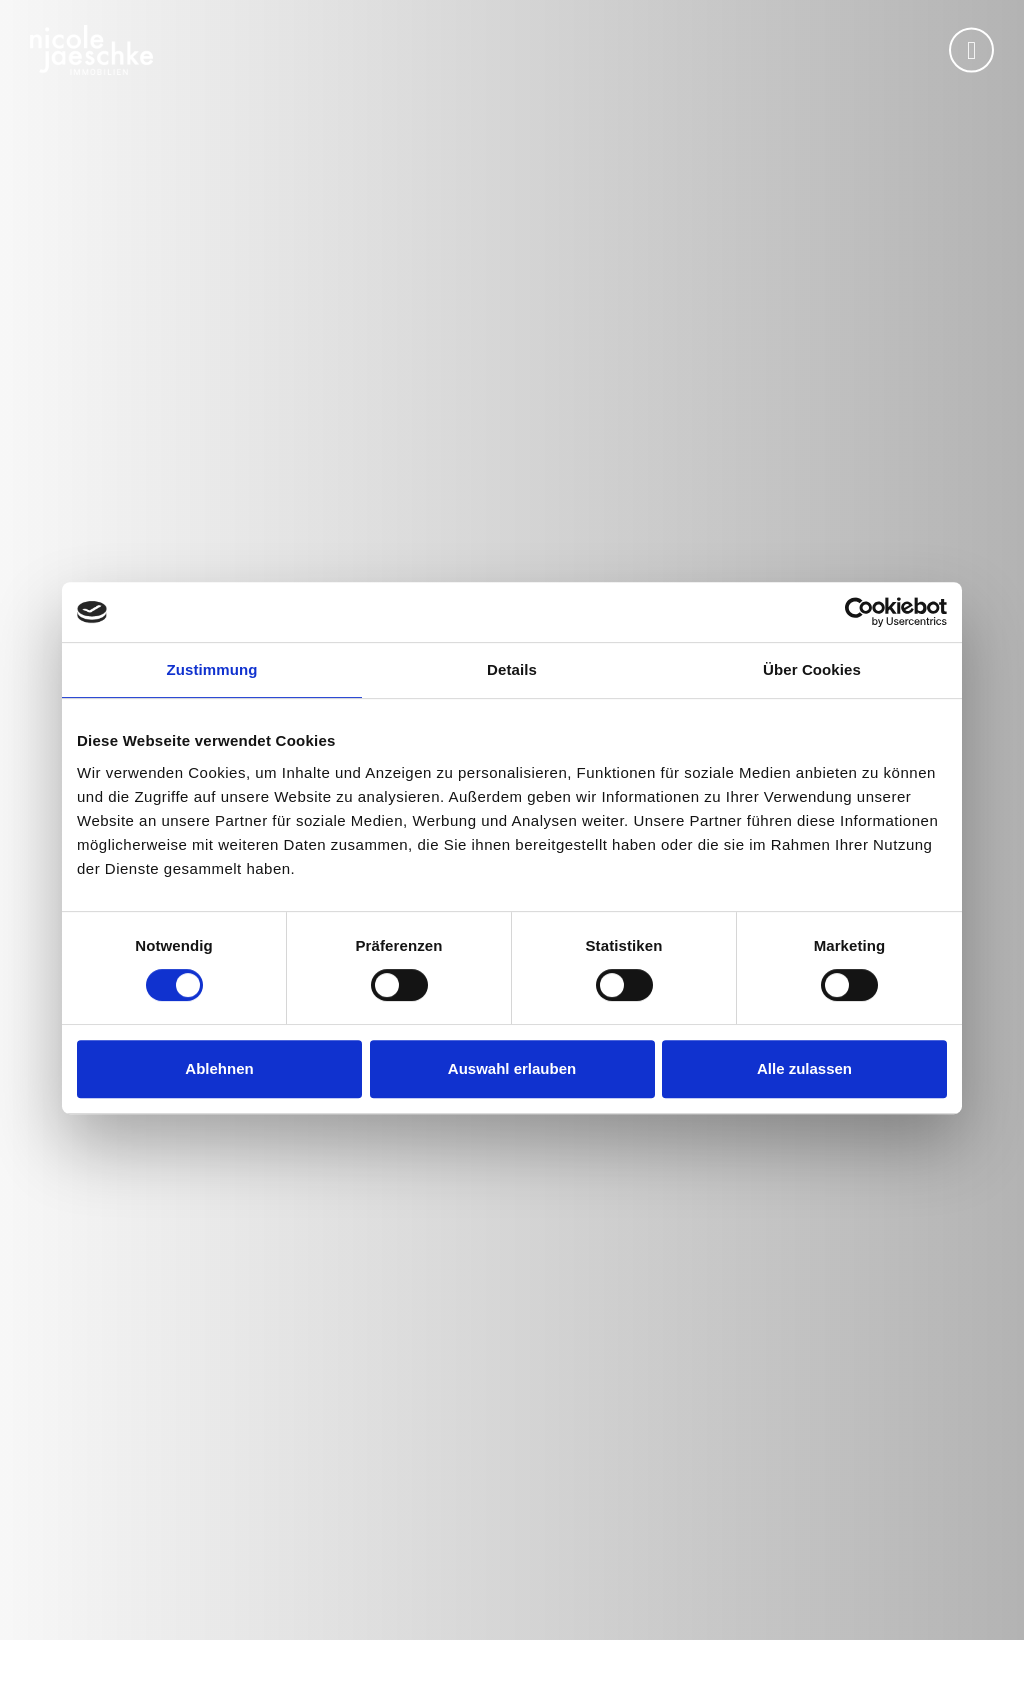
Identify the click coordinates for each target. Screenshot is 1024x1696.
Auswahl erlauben (512, 1068)
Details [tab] (512, 669)
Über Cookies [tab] (812, 669)
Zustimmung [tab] (212, 669)
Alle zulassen (804, 1068)
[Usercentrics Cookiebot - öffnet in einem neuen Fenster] (859, 612)
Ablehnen (219, 1068)
